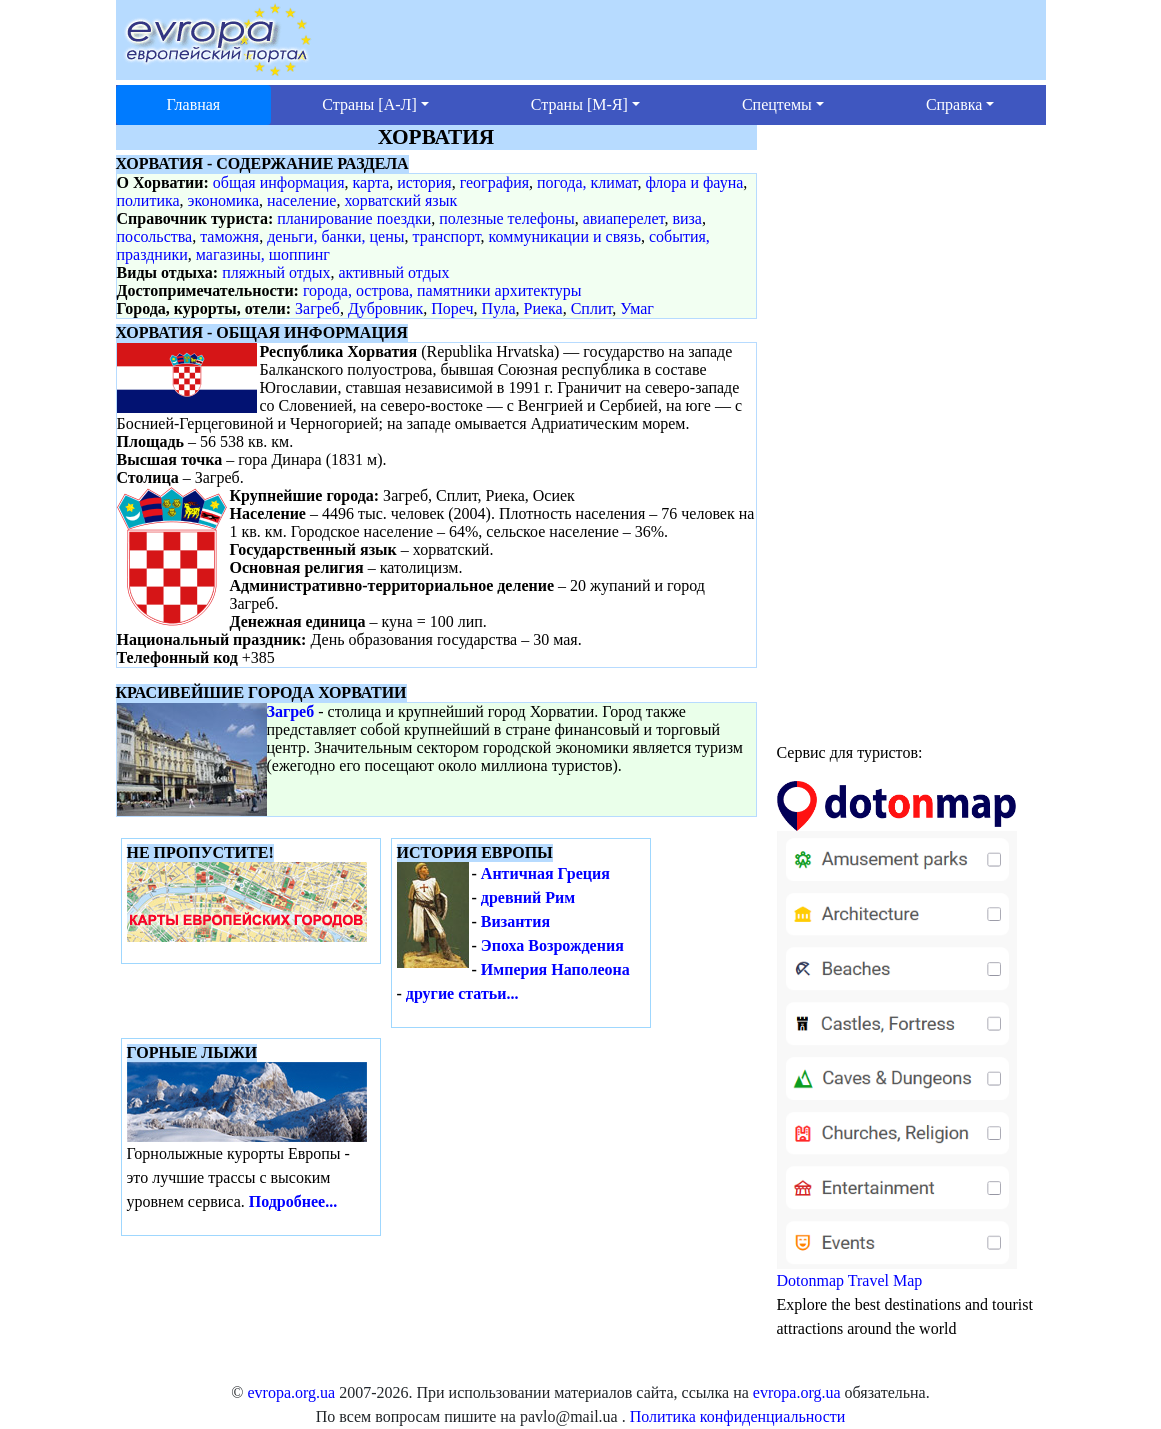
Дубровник (385, 308)
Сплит (592, 308)
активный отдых (393, 272)
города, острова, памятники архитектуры (442, 290)
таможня (229, 236)
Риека (542, 308)
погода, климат (587, 182)
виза (687, 218)
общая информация (279, 182)
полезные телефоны (506, 218)
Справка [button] (954, 104)
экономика (223, 200)
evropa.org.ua (291, 1392)
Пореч (452, 308)
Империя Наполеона (555, 969)
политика (148, 200)
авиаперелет (624, 218)
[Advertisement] (911, 425)
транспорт (447, 236)
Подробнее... (293, 1201)
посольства (155, 236)
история (424, 182)
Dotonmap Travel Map (897, 1043)
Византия (515, 921)
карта (371, 182)
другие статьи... (462, 993)
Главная (194, 104)
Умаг (637, 308)
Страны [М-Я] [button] (579, 104)
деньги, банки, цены (335, 236)
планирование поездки (354, 218)
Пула (499, 308)
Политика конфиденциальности (738, 1416)
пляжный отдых (276, 272)
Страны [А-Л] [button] (369, 104)
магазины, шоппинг (263, 254)
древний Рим (528, 897)
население (301, 200)
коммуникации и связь (565, 236)
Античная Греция (545, 873)
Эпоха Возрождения (552, 945)
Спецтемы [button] (777, 104)
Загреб (317, 308)
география (494, 182)
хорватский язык (400, 200)
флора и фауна (694, 182)
